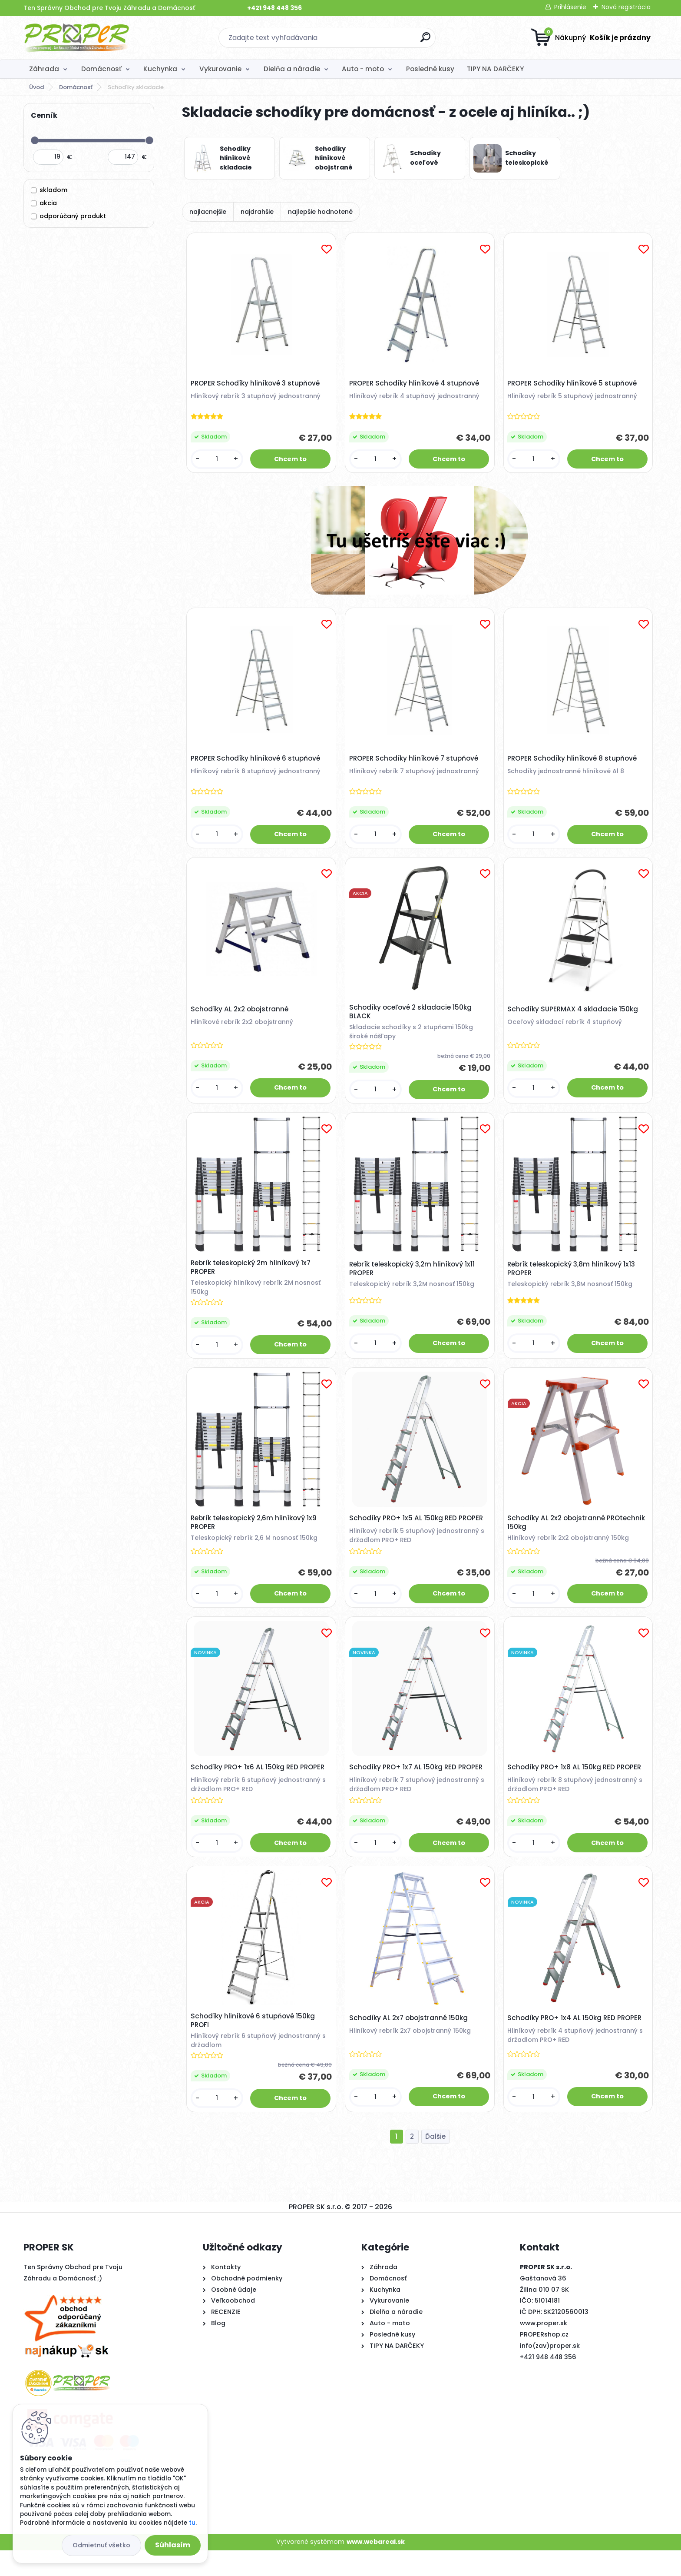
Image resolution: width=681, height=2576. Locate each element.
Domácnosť (101, 68)
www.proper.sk (543, 2348)
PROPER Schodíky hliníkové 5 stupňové (574, 385)
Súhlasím (172, 2545)
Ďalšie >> (435, 2162)
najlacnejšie (207, 211)
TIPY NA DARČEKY (495, 68)
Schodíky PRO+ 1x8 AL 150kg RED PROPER (576, 1787)
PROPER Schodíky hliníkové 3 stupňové (256, 385)
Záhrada (44, 68)
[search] (425, 40)
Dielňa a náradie (292, 68)
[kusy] (218, 461)
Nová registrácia (626, 7)
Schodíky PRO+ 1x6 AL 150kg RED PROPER (259, 1787)
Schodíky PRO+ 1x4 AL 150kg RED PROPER (576, 2041)
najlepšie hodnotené (320, 211)
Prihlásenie (570, 7)
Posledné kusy (430, 68)
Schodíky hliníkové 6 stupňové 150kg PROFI (254, 2044)
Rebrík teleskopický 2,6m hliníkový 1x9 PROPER (255, 1538)
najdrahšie (257, 211)
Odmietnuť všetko (101, 2545)
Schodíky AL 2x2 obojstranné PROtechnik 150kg (578, 1538)
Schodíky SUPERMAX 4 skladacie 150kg (574, 1018)
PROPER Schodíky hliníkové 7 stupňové (415, 764)
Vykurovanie (220, 68)
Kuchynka (160, 68)
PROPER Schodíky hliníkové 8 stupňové (574, 764)
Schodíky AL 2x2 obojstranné (241, 1018)
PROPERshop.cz (544, 2360)
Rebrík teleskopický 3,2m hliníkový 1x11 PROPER (413, 1281)
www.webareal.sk (376, 2567)
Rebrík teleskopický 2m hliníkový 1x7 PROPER (252, 1280)
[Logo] (76, 38)
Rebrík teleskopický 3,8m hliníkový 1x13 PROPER (573, 1281)
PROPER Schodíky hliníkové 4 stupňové (416, 385)
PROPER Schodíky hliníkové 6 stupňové (257, 764)
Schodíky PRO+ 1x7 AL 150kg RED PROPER (417, 1787)
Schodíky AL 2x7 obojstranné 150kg (410, 2041)
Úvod (36, 87)
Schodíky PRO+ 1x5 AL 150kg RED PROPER (418, 1534)
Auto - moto (363, 68)
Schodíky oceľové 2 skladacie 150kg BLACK (412, 1021)
